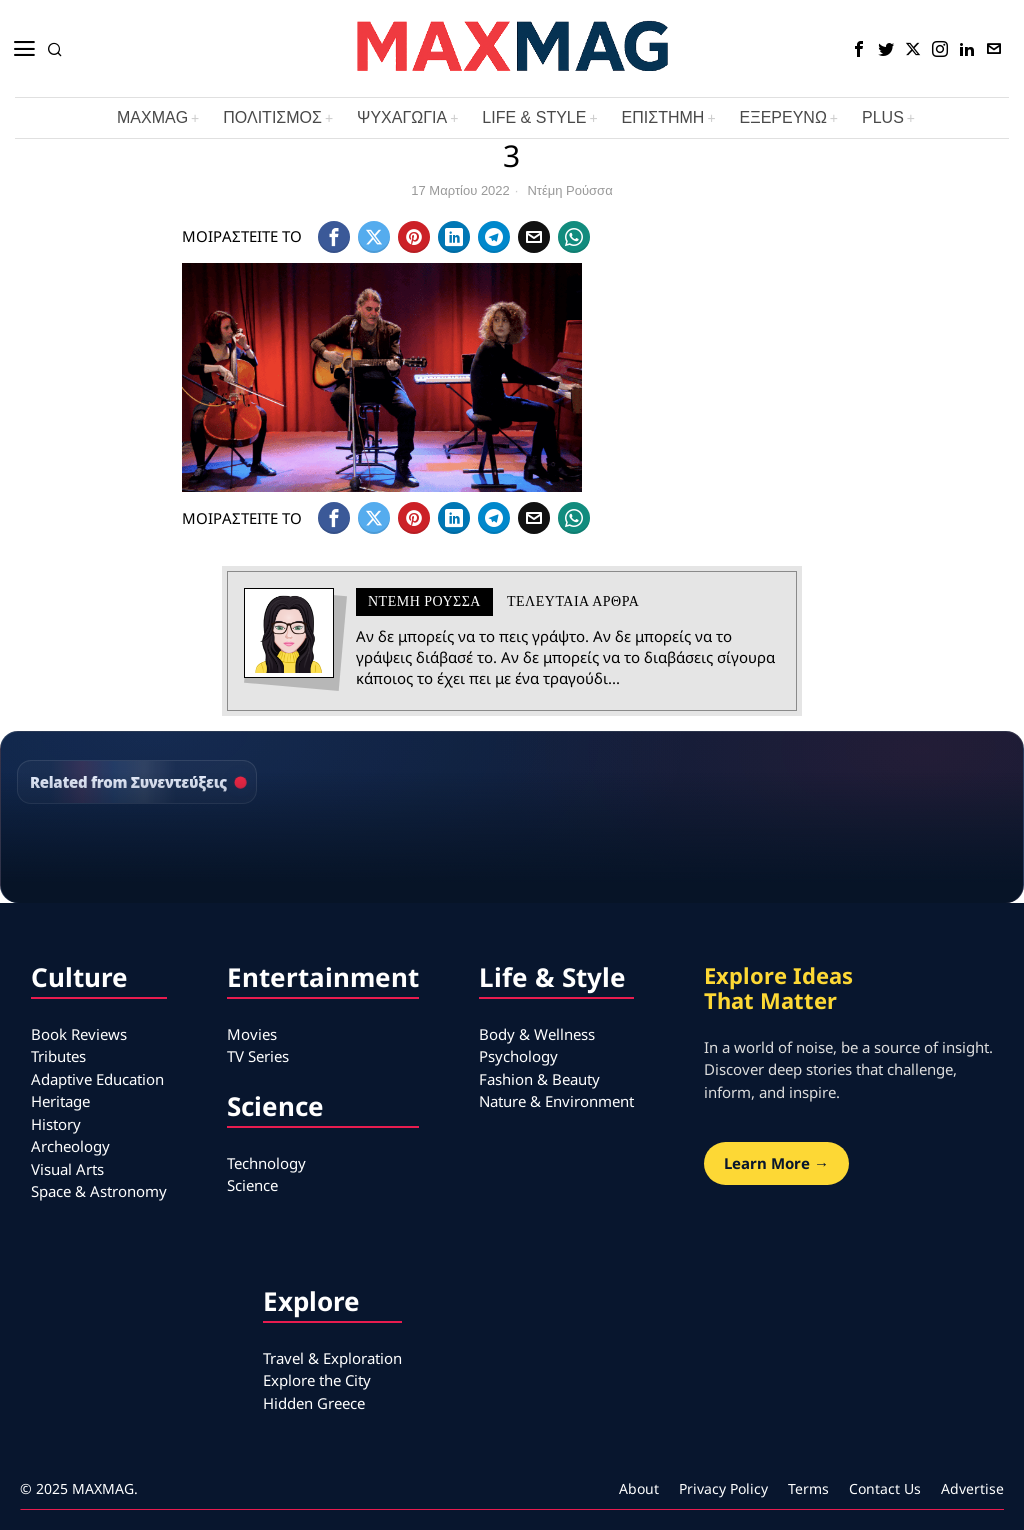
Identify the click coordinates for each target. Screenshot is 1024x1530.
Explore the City (317, 1380)
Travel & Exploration (332, 1358)
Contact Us (885, 1488)
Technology (266, 1163)
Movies (252, 1034)
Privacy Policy (723, 1488)
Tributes (58, 1056)
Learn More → (776, 1163)
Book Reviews (79, 1034)
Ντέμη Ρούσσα (569, 190)
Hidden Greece (314, 1403)
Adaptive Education (97, 1079)
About (639, 1488)
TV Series (258, 1056)
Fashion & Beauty (539, 1079)
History (56, 1124)
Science (252, 1185)
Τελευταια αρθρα (573, 601)
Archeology (70, 1146)
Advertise (972, 1488)
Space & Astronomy (99, 1191)
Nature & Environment (556, 1101)
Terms (808, 1488)
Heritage (60, 1101)
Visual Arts (67, 1169)
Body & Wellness (537, 1034)
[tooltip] (859, 49)
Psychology (518, 1056)
